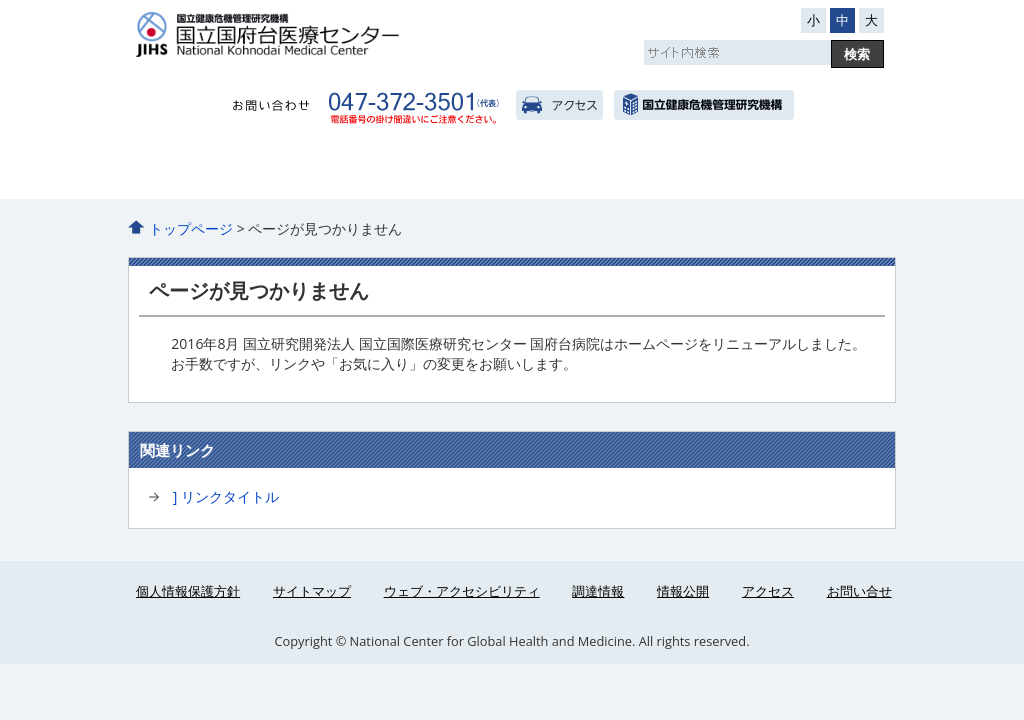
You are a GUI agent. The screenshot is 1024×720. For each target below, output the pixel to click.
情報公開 (683, 591)
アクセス (559, 105)
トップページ (191, 228)
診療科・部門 (512, 171)
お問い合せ (859, 591)
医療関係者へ (731, 171)
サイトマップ (312, 591)
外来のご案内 (293, 171)
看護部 (622, 171)
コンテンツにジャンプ (0, 0)
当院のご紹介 (183, 171)
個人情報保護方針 (188, 591)
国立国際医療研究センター (703, 105)
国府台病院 (333, 34)
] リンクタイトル (226, 496)
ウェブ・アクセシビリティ (462, 591)
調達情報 (598, 591)
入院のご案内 (402, 171)
